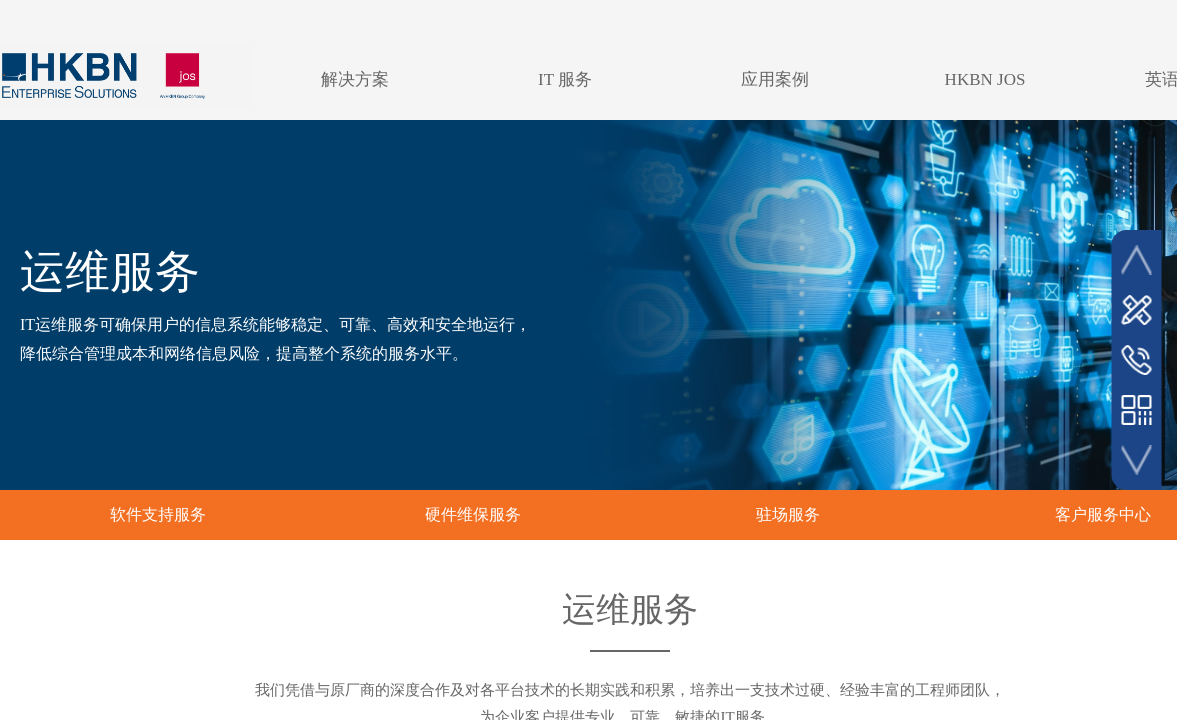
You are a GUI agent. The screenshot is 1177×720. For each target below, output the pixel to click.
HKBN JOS (985, 79)
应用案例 (775, 79)
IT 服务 (565, 79)
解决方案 (355, 79)
